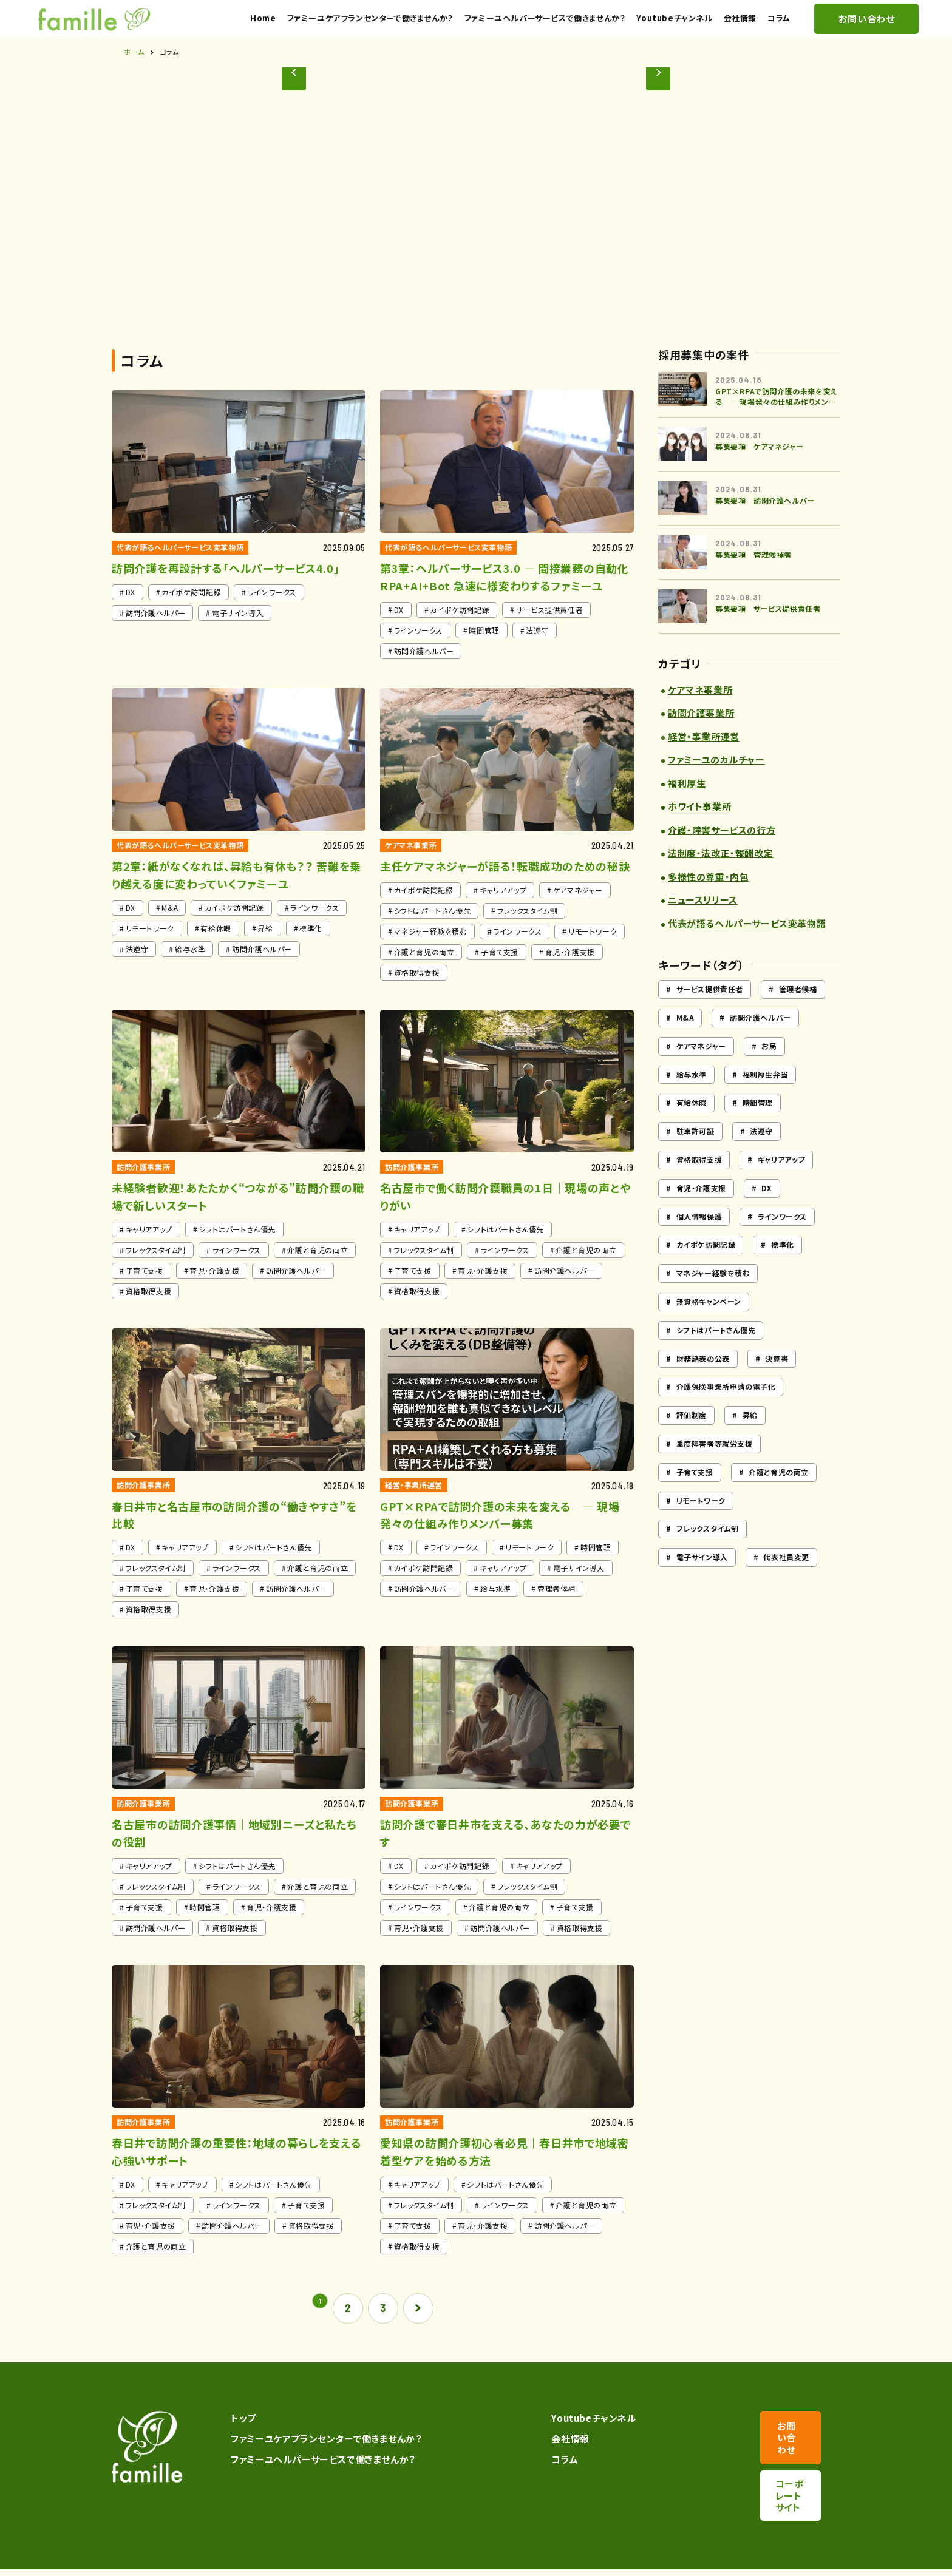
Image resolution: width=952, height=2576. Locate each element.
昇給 (750, 1438)
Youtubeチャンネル (571, 2441)
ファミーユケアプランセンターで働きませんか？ (321, 2462)
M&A (685, 1041)
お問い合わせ (780, 2449)
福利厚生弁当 (766, 1097)
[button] (674, 217)
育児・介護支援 (701, 1211)
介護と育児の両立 (779, 1495)
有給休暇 (691, 1126)
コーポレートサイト (779, 2483)
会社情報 (547, 2462)
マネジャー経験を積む (713, 1296)
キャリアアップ (781, 1183)
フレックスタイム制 (707, 1552)
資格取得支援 (699, 1183)
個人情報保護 (699, 1239)
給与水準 (691, 1097)
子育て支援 (694, 1495)
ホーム (134, 75)
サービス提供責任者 (709, 1012)
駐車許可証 (695, 1154)
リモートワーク (701, 1523)
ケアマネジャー (701, 1069)
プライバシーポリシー (149, 2562)
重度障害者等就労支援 (714, 1467)
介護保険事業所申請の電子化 (726, 1410)
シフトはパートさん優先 (716, 1353)
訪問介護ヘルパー (760, 1041)
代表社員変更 (786, 1580)
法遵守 (761, 1154)
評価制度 (691, 1438)
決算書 (776, 1381)
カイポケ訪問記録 (706, 1268)
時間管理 (758, 1126)
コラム (542, 2482)
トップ (238, 2441)
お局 (769, 1069)
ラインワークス (782, 1239)
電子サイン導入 (702, 1580)
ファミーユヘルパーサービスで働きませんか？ (318, 2482)
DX (766, 1211)
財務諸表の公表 (703, 1381)
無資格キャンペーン (708, 1325)
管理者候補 (798, 1012)
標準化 (782, 1268)
